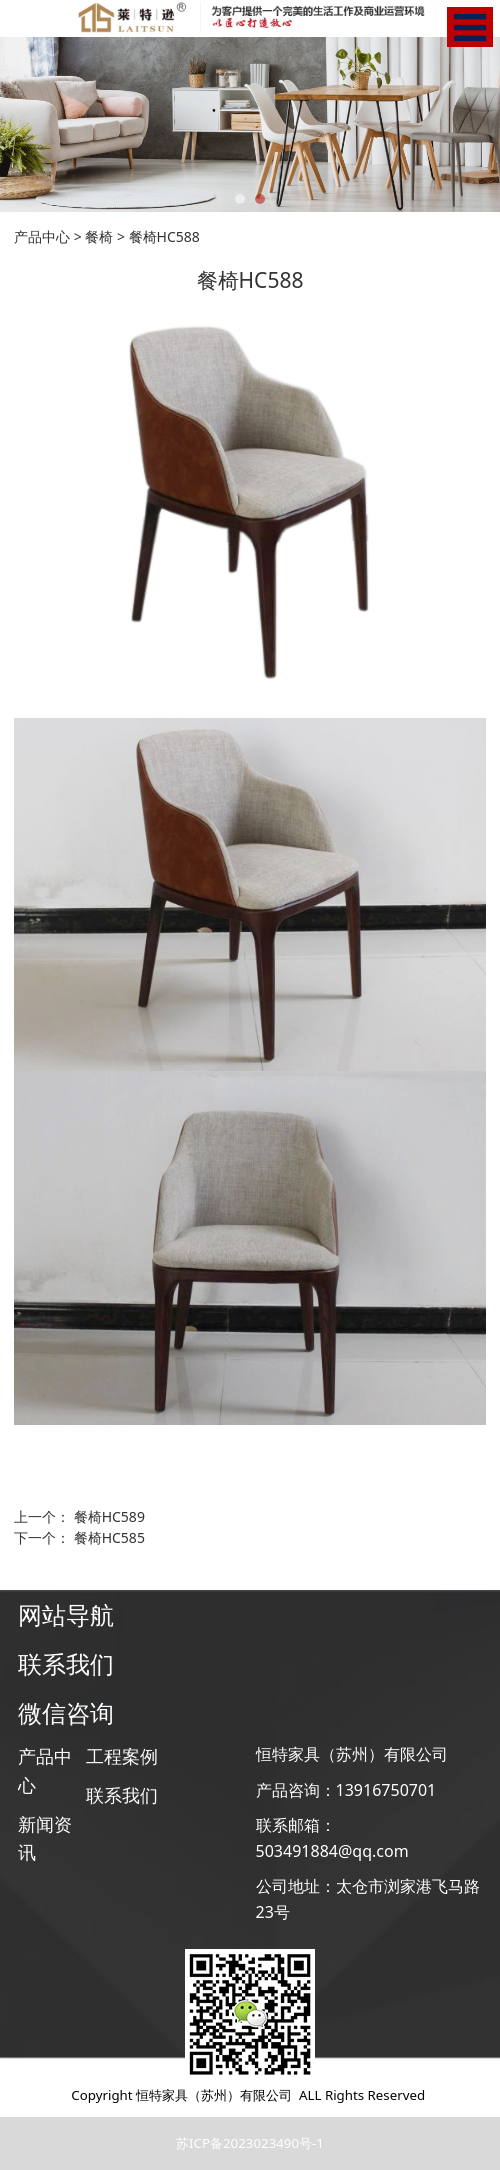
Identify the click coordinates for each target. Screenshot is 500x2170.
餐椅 (99, 236)
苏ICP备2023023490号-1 (250, 2143)
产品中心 (42, 236)
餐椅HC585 (109, 1537)
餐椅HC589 (109, 1516)
